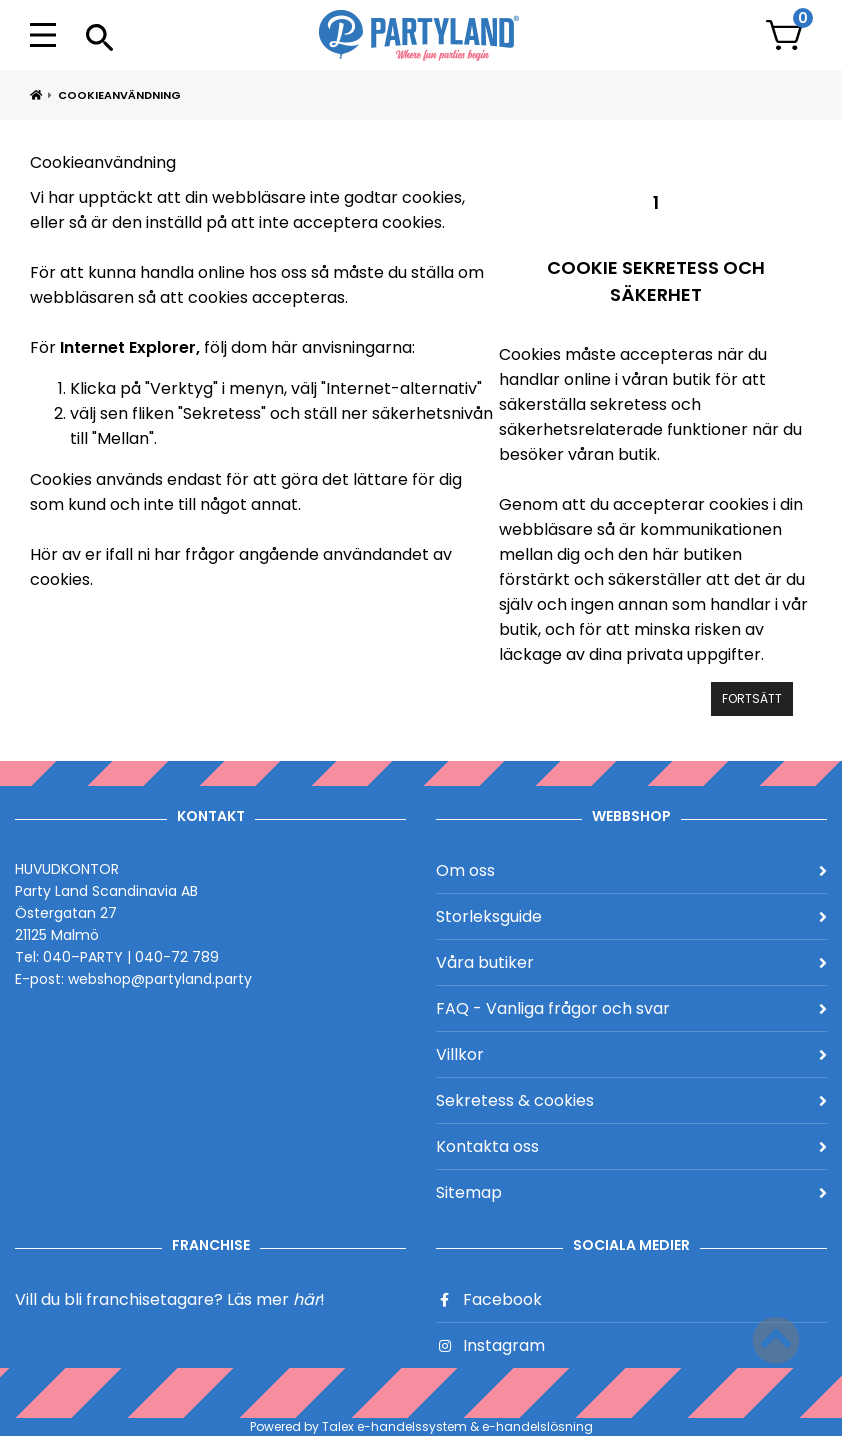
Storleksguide (631, 916)
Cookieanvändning (119, 95)
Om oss (631, 870)
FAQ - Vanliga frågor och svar (631, 1008)
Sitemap (631, 1192)
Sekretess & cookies (631, 1100)
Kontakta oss (631, 1146)
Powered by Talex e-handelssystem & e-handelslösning (421, 1426)
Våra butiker (631, 962)
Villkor (631, 1054)
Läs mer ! (276, 1299)
